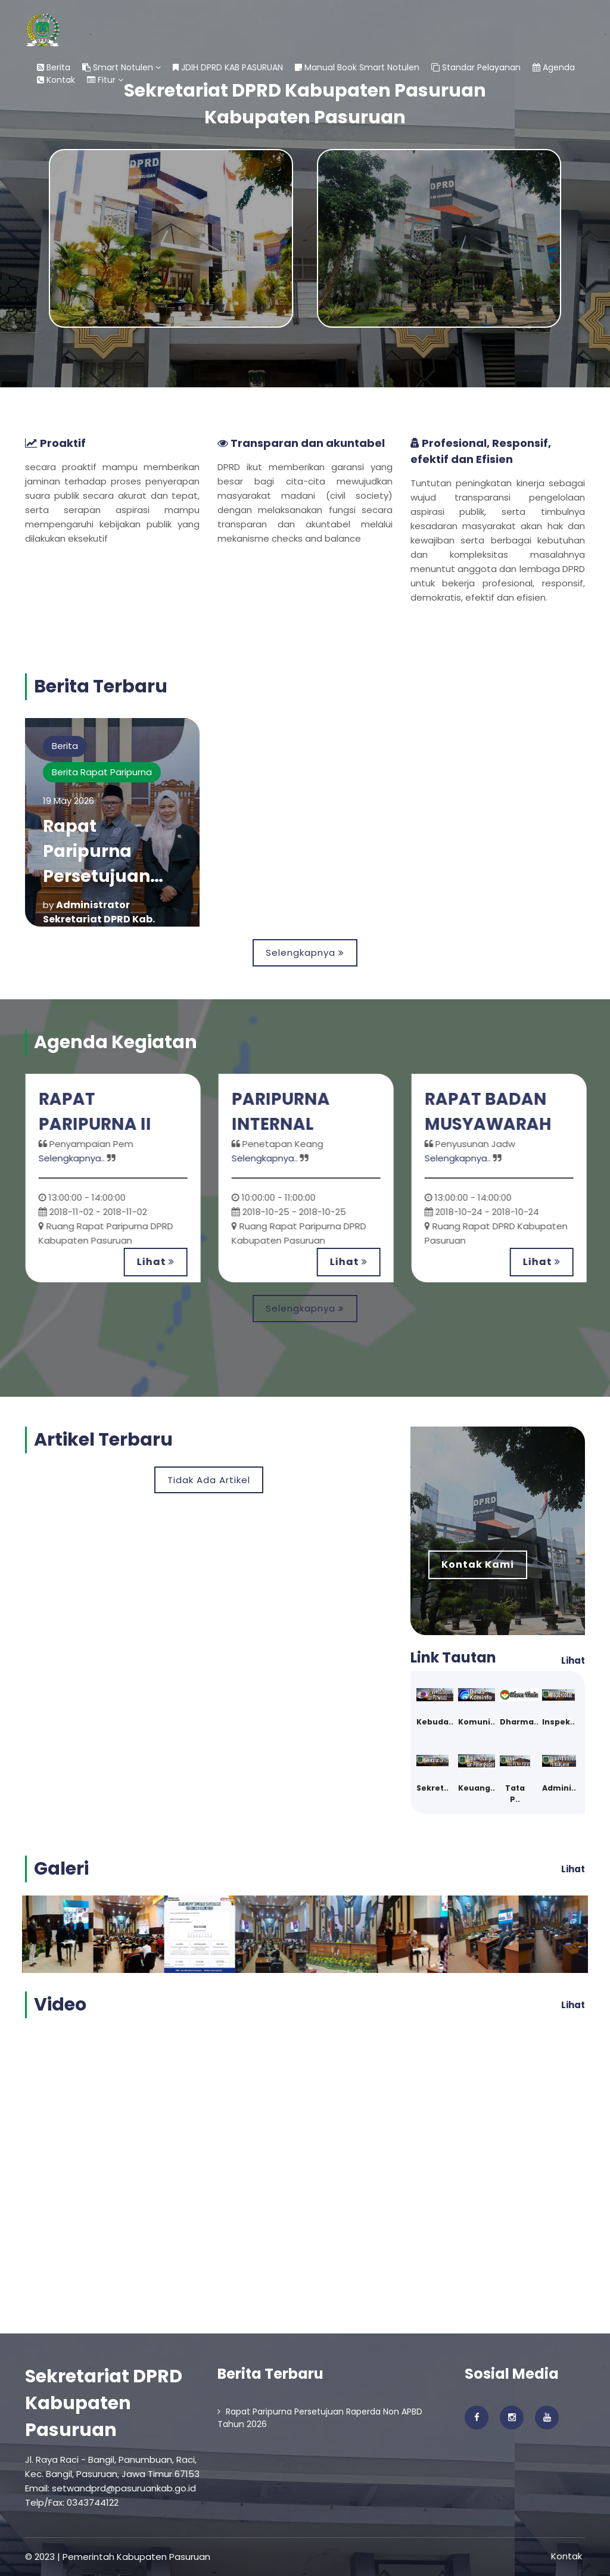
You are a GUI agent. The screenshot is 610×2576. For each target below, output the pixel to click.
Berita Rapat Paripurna (102, 772)
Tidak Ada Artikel (208, 1480)
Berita (53, 67)
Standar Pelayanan (476, 67)
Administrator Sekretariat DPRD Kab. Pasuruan (99, 919)
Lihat (159, 1262)
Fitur (105, 80)
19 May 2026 (68, 800)
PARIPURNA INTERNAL (284, 1111)
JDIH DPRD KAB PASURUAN (228, 67)
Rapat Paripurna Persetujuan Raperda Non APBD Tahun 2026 (319, 2418)
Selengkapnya (305, 952)
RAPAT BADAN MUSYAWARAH (492, 1111)
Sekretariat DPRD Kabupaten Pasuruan (103, 2403)
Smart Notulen (121, 67)
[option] (116, 1178)
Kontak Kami (477, 1564)
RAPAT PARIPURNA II (98, 1111)
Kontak (56, 80)
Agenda (554, 67)
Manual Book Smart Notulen (357, 67)
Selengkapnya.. (75, 1158)
